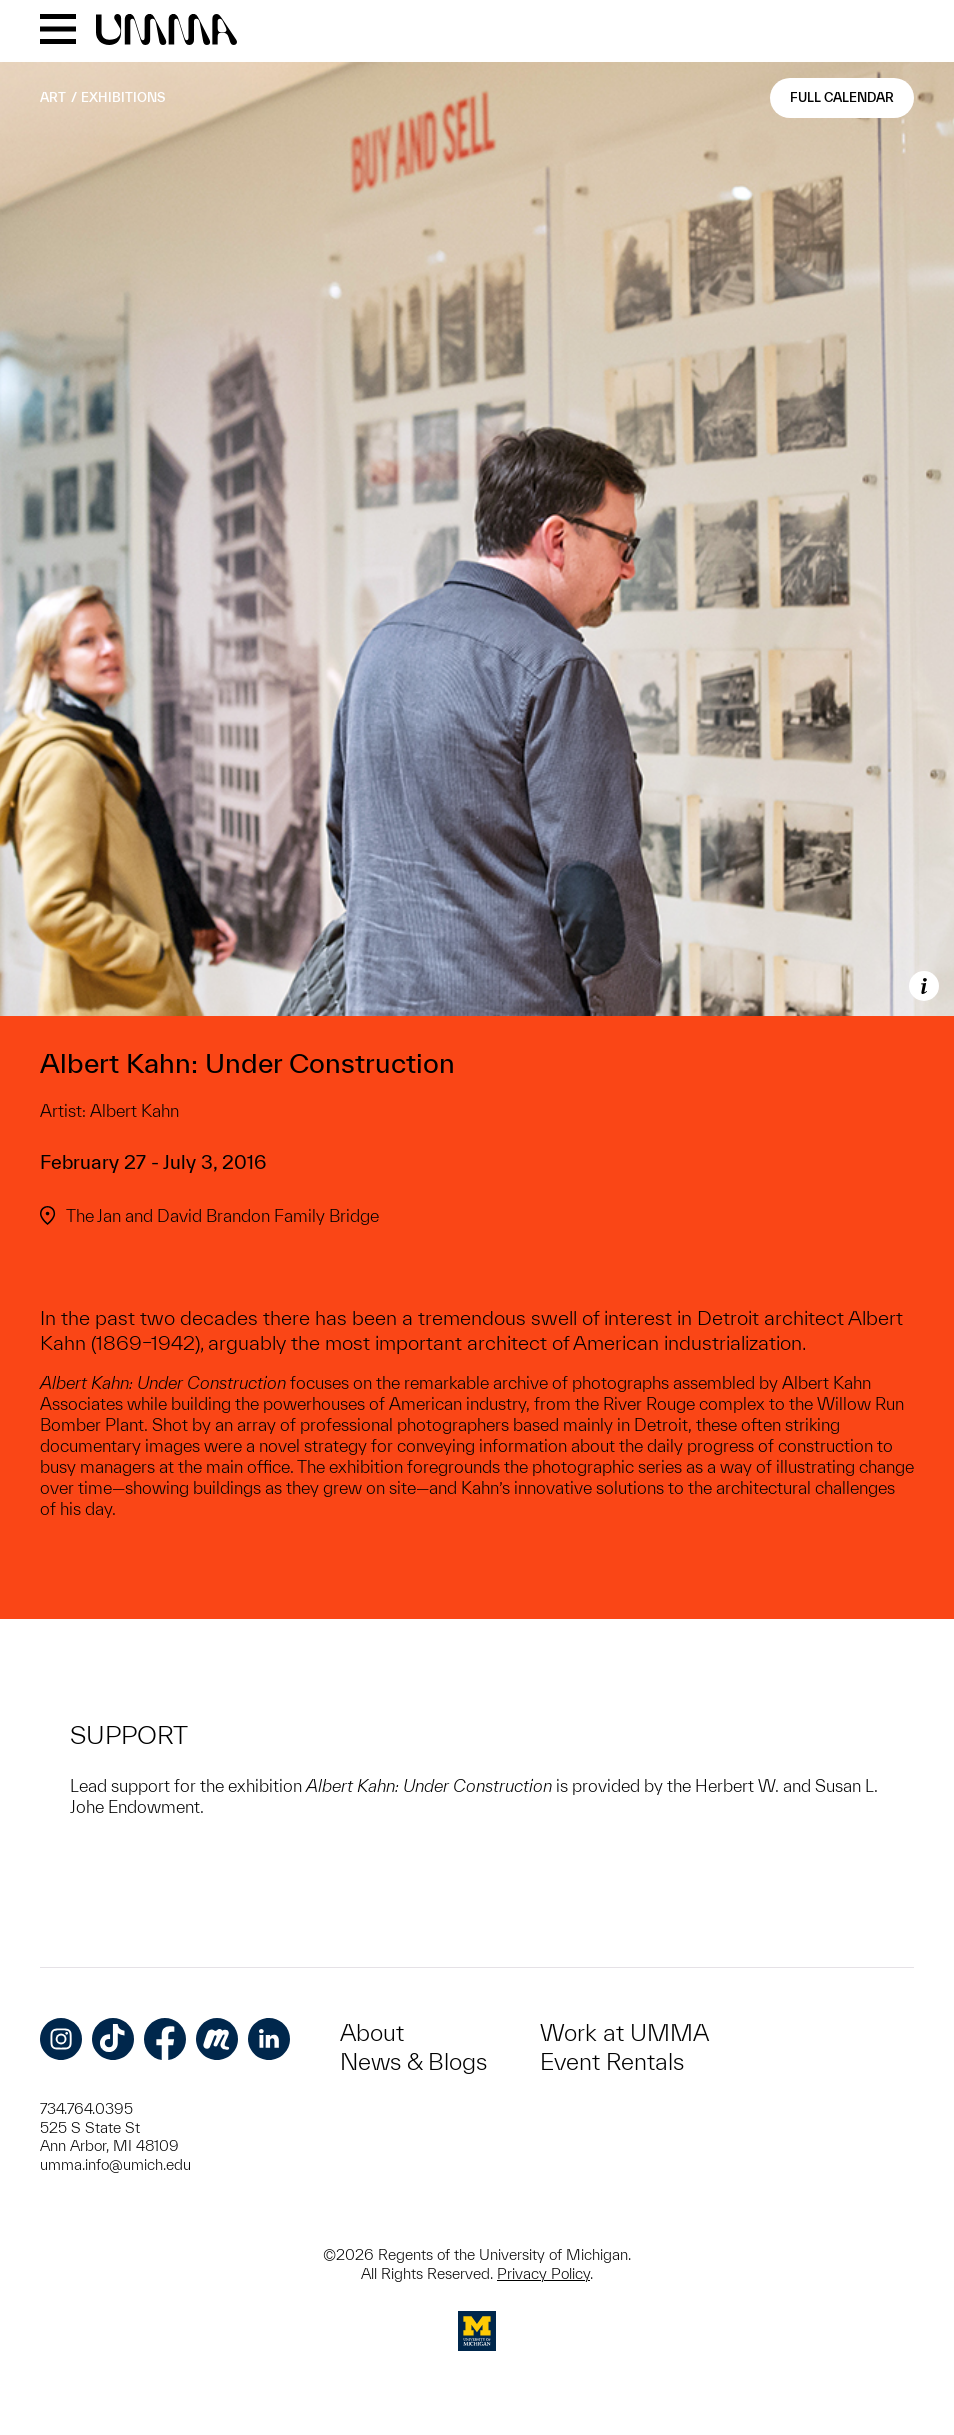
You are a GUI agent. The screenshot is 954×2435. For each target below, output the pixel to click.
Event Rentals (612, 2061)
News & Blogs (413, 2061)
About (372, 2032)
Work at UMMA (624, 2032)
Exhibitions (123, 97)
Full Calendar (842, 97)
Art (53, 97)
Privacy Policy (543, 2273)
